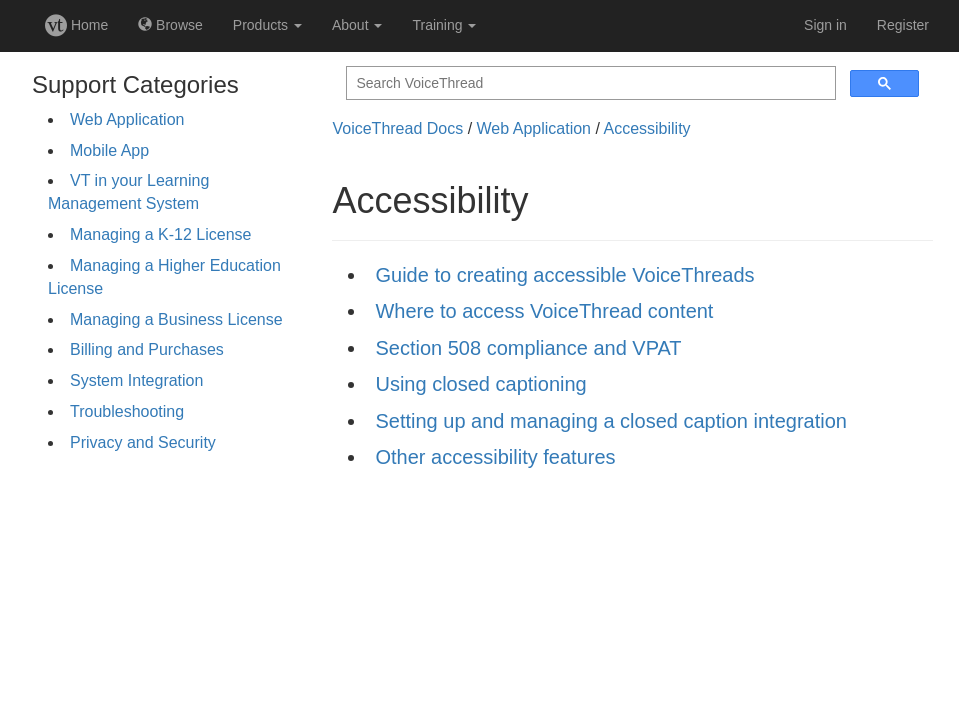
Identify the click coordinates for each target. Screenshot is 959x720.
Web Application (127, 119)
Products (267, 25)
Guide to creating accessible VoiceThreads (564, 275)
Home (76, 25)
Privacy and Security (143, 442)
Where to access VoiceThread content (544, 311)
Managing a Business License (176, 319)
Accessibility (646, 128)
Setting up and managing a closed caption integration (610, 421)
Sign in (825, 25)
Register (903, 25)
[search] (589, 83)
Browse (170, 25)
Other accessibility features (495, 457)
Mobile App (109, 150)
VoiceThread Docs (397, 128)
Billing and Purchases (147, 349)
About (357, 25)
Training (444, 25)
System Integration (136, 380)
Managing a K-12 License (160, 234)
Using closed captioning (480, 384)
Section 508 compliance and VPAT (528, 348)
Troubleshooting (127, 411)
